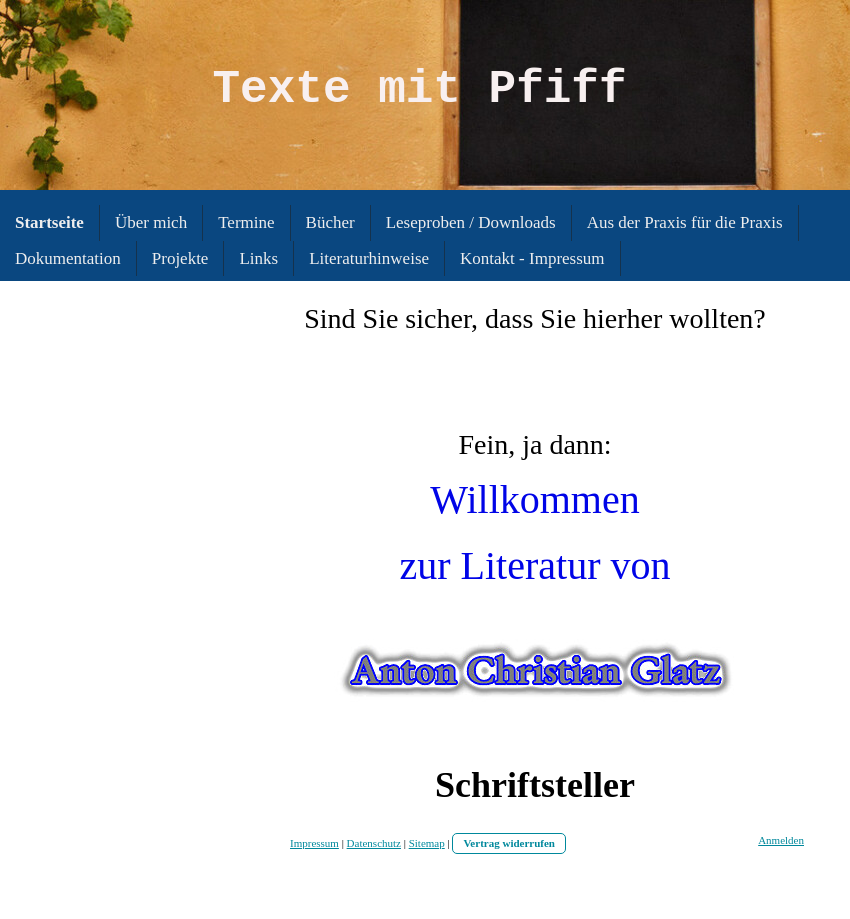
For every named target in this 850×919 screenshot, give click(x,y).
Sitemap (427, 843)
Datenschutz (374, 843)
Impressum (314, 843)
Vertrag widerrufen (509, 843)
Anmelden (781, 840)
